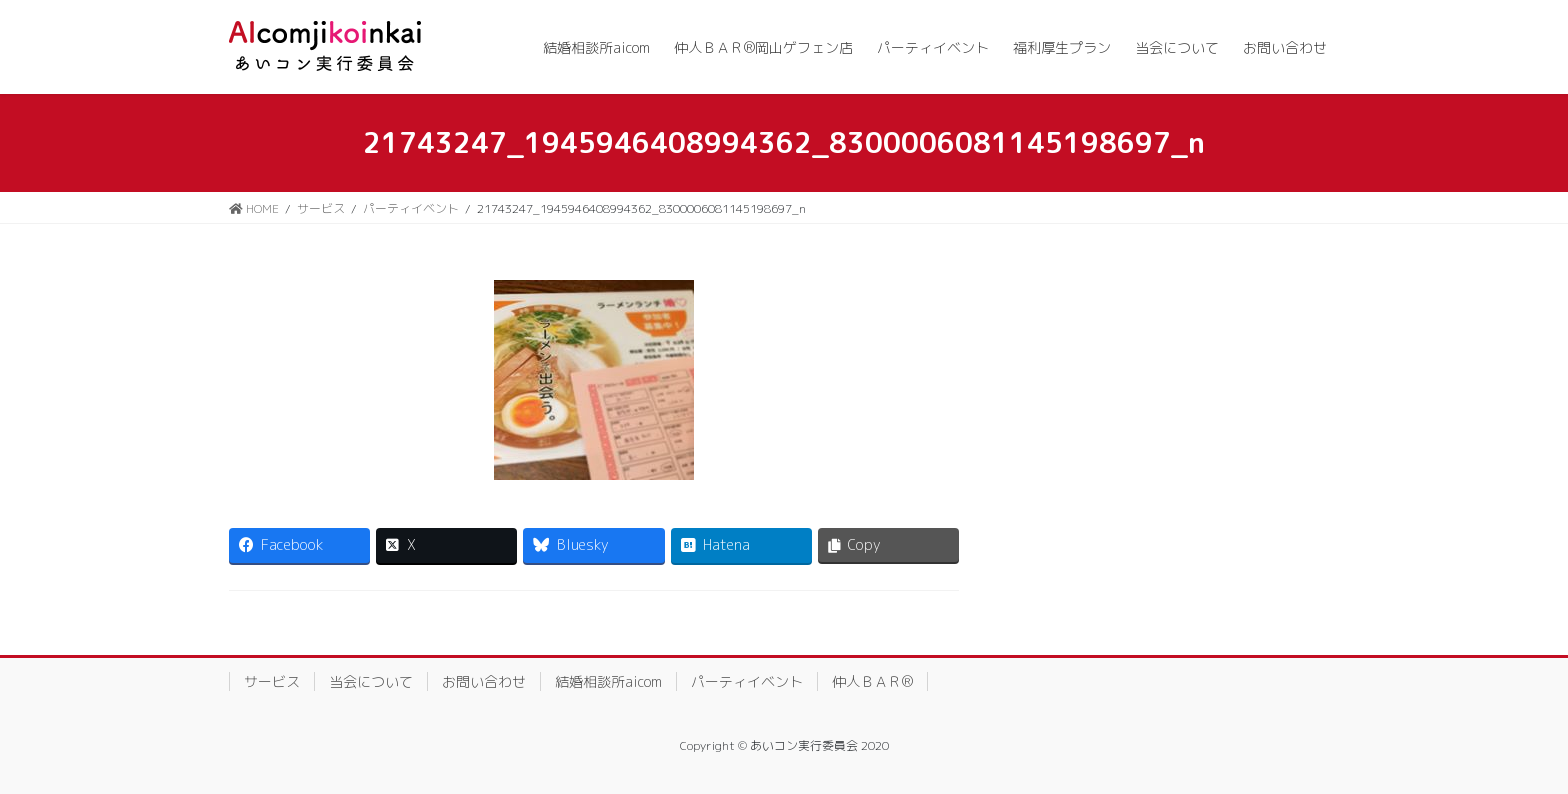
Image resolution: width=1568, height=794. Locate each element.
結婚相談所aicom (608, 681)
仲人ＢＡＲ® (872, 681)
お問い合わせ (484, 681)
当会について (371, 681)
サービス (272, 681)
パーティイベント (747, 681)
